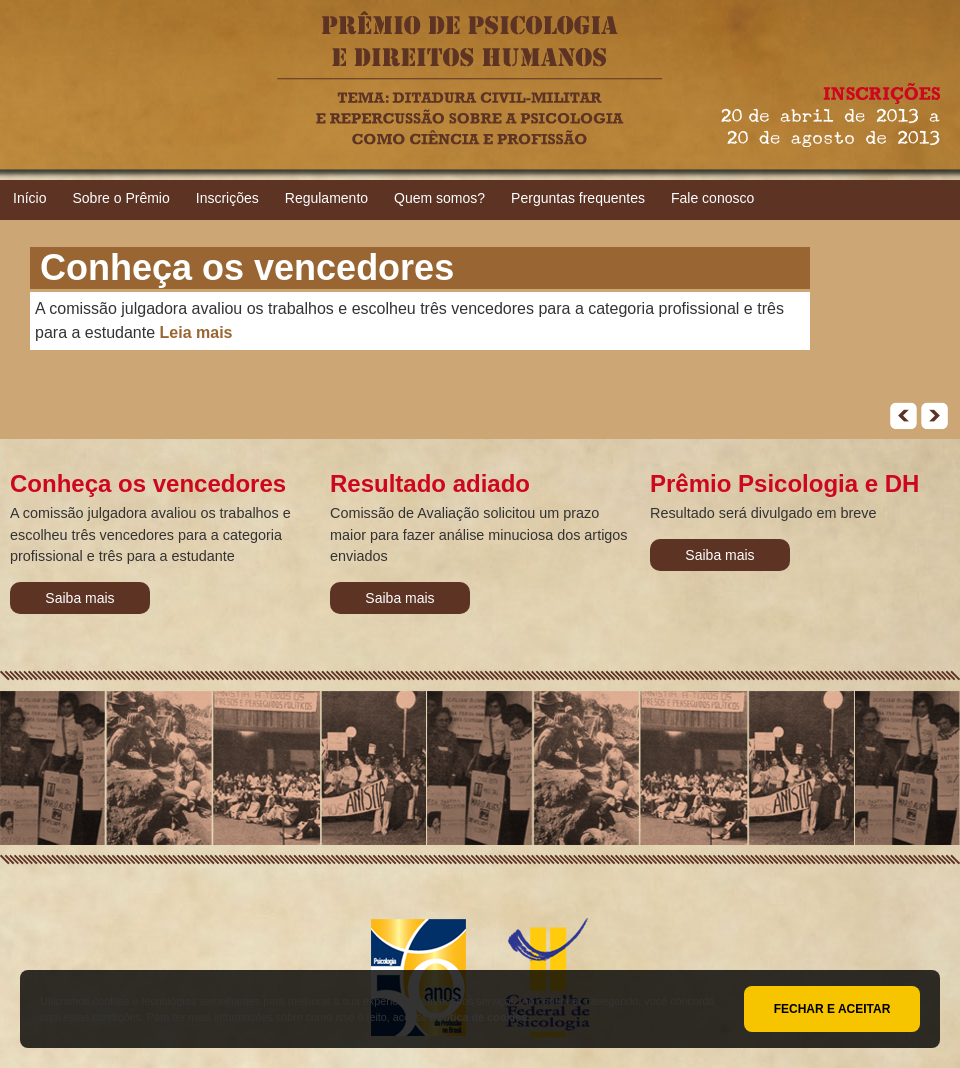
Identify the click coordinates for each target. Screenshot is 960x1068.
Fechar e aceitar (832, 1009)
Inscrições (227, 198)
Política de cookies (478, 1017)
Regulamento (326, 198)
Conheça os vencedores (247, 267)
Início (29, 198)
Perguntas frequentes (578, 198)
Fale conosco (712, 198)
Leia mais (196, 332)
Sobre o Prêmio (120, 198)
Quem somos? (439, 198)
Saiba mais (79, 598)
